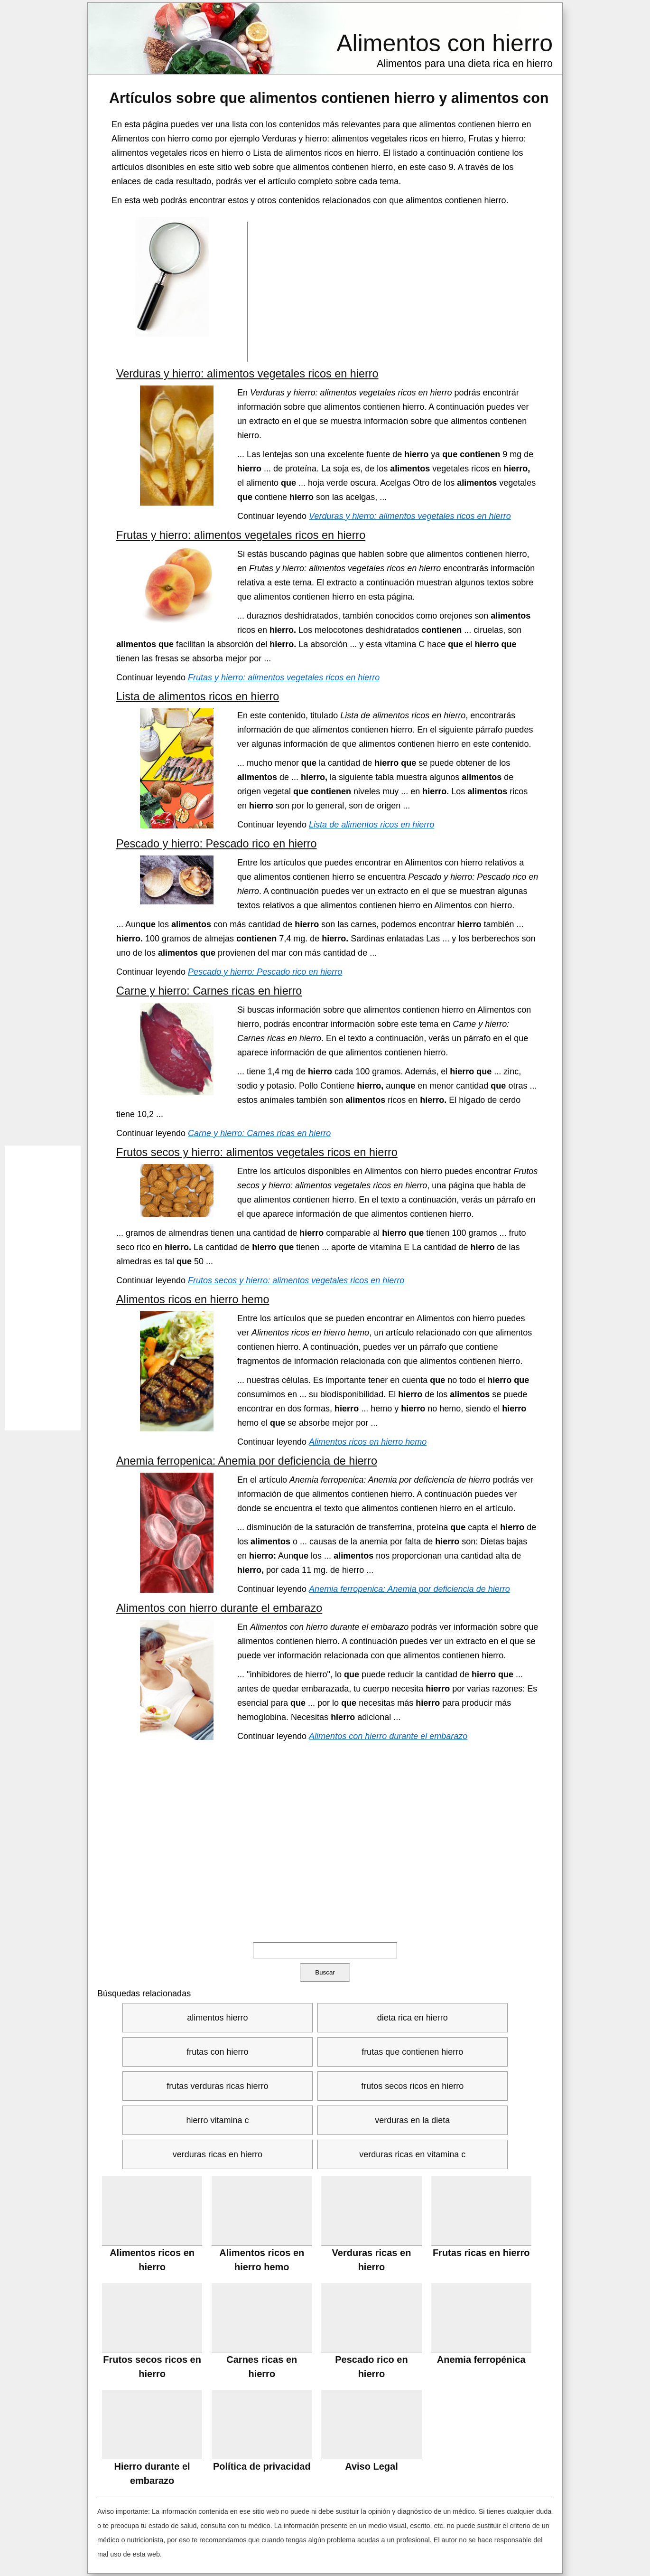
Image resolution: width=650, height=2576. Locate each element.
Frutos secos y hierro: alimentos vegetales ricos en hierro (257, 1152)
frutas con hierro (217, 2052)
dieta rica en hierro (412, 2017)
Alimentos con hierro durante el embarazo (219, 1608)
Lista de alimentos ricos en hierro (197, 696)
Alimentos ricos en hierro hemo (192, 1299)
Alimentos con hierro (444, 43)
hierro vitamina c (217, 2120)
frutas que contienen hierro (412, 2052)
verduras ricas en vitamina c (412, 2154)
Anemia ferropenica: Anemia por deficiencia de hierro (246, 1461)
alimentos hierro (217, 2017)
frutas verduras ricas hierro (217, 2086)
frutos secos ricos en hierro (412, 2086)
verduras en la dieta (412, 2120)
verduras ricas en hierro (217, 2154)
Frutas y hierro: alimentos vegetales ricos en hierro (240, 535)
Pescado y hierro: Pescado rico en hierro (216, 843)
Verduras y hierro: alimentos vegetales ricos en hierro (247, 373)
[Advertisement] (394, 291)
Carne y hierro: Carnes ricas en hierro (209, 991)
